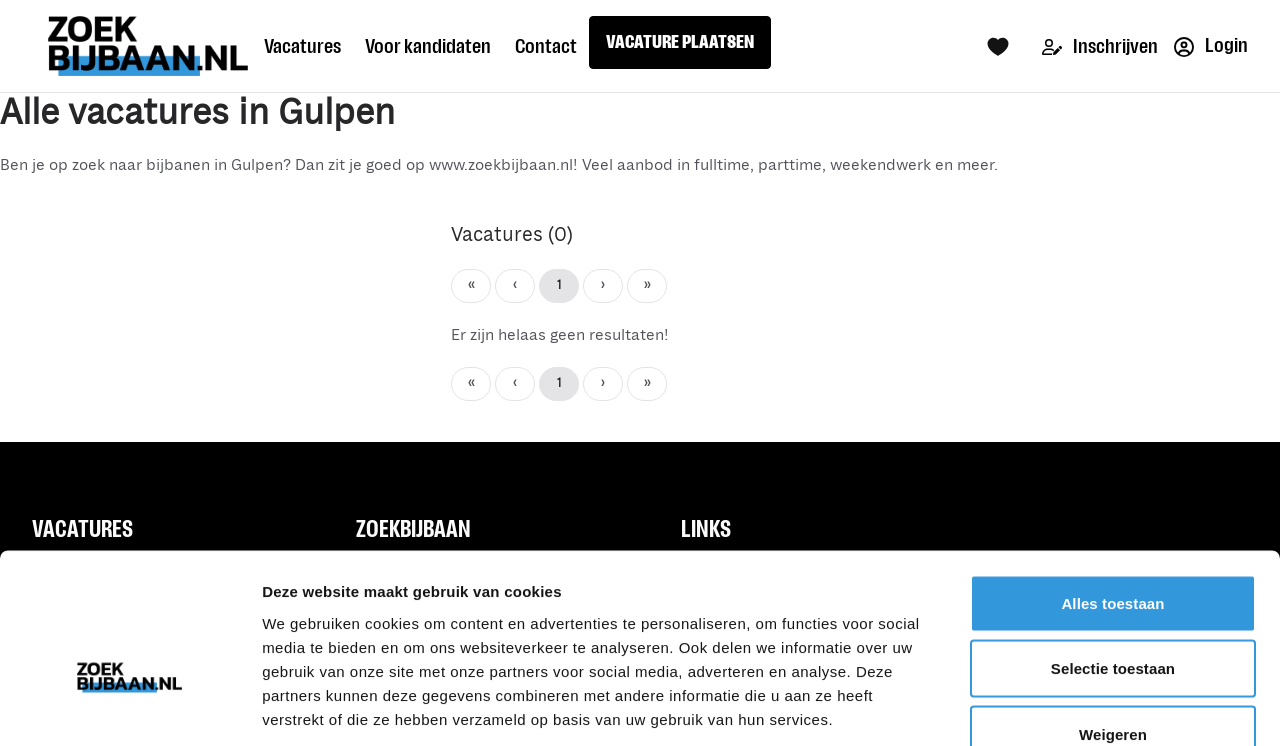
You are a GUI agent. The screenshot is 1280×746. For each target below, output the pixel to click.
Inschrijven (1100, 46)
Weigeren (1113, 614)
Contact (546, 46)
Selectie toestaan (1113, 549)
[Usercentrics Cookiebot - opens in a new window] (129, 707)
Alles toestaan (1112, 483)
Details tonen (1080, 706)
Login (1211, 45)
